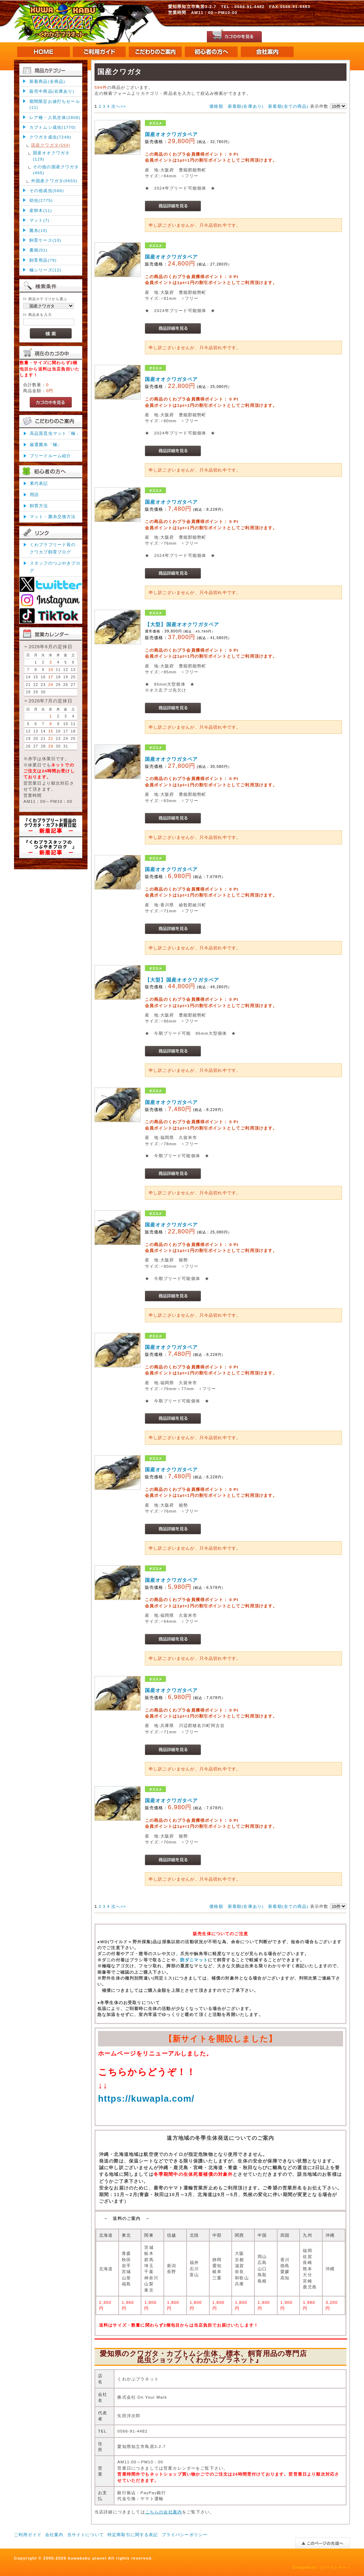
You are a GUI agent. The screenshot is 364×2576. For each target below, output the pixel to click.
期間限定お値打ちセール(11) (54, 104)
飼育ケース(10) (45, 240)
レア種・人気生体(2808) (54, 117)
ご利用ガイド (28, 2534)
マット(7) (39, 220)
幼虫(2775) (41, 200)
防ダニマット (194, 1960)
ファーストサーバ (334, 2567)
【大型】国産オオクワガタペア (182, 624)
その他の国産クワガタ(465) (56, 169)
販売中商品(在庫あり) (51, 91)
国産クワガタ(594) (50, 145)
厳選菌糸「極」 (46, 444)
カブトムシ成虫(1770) (52, 127)
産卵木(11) (40, 210)
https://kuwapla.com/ (146, 2098)
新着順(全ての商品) (288, 106)
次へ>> (118, 106)
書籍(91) (38, 250)
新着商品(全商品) (47, 81)
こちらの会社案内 (163, 2512)
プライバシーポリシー (185, 2534)
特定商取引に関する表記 (132, 2534)
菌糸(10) (38, 230)
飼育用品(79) (43, 260)
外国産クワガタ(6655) (54, 180)
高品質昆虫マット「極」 (55, 433)
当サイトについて (85, 2534)
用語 (34, 494)
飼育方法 (39, 505)
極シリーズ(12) (45, 270)
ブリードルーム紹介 (50, 455)
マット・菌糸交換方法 (53, 516)
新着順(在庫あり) (246, 106)
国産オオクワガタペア (171, 134)
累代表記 (39, 483)
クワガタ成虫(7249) (50, 137)
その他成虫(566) (46, 190)
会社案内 (54, 2534)
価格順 (216, 106)
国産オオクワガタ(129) (51, 155)
